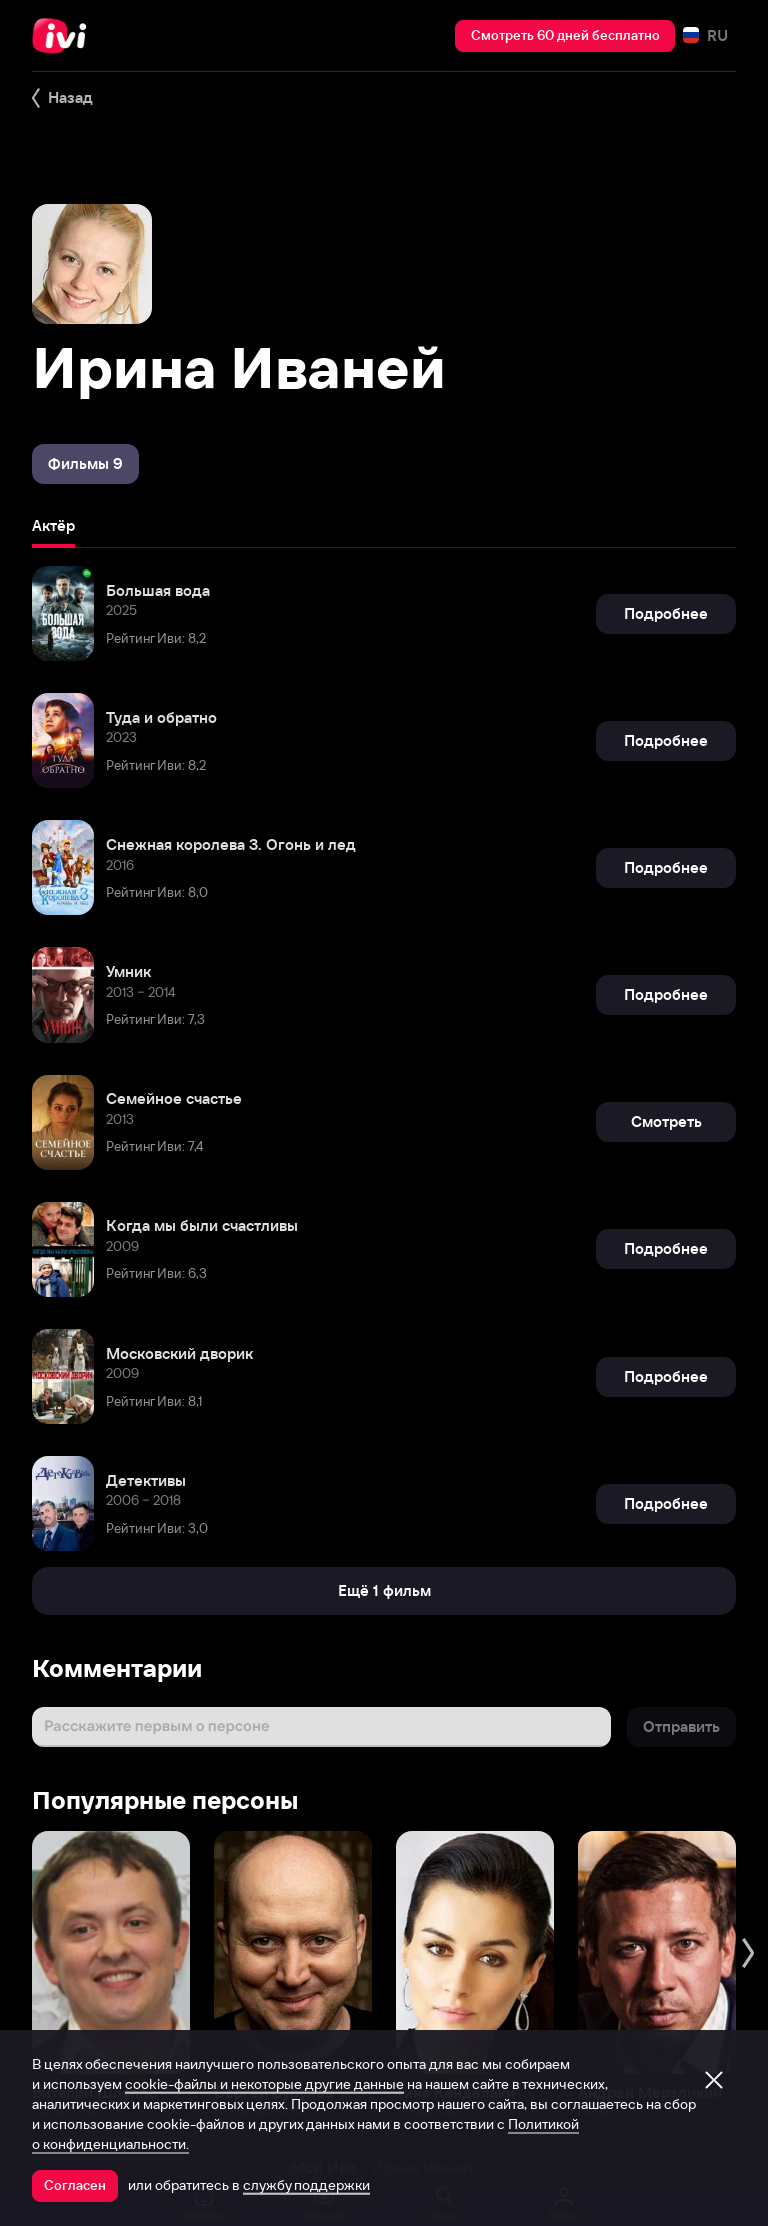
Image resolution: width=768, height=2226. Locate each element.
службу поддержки (306, 2185)
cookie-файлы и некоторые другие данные (264, 2084)
